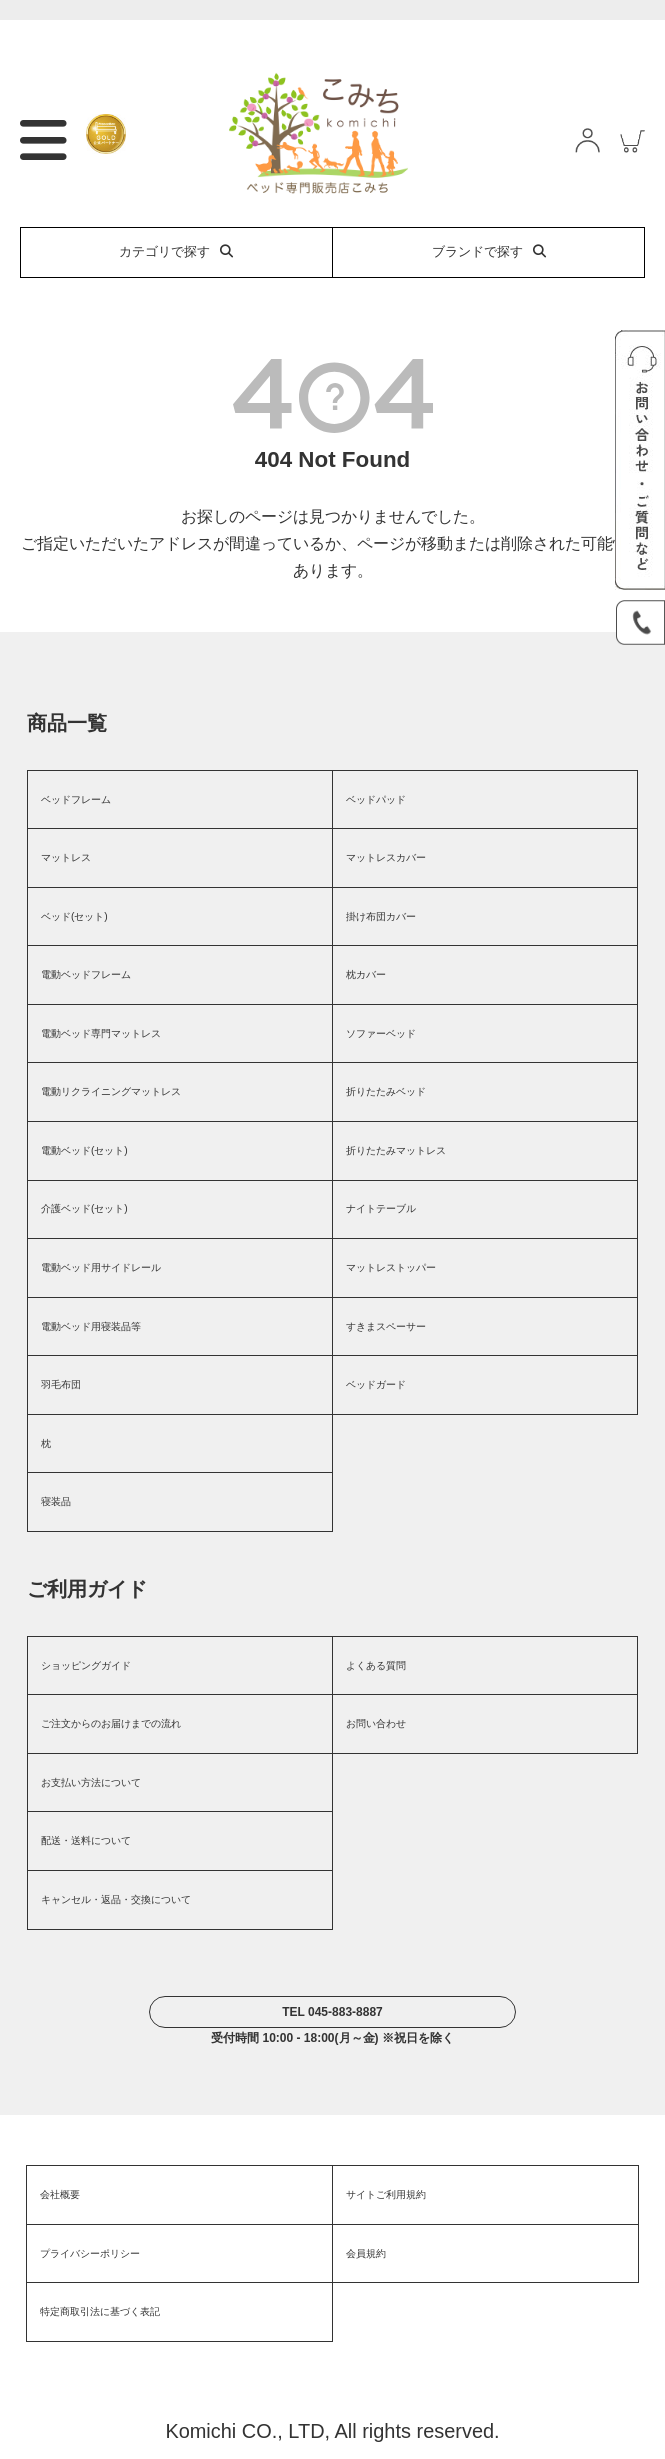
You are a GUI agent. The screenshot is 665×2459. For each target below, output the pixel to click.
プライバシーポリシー (90, 2253)
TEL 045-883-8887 (332, 2012)
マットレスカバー (386, 857)
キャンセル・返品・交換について (116, 1899)
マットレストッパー (391, 1267)
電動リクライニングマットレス (111, 1091)
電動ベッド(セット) (84, 1150)
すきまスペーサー (386, 1326)
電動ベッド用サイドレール (101, 1267)
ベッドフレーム (76, 799)
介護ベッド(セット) (84, 1208)
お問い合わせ (376, 1723)
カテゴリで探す (176, 251)
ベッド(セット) (74, 916)
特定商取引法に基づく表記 (100, 2311)
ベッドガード (376, 1384)
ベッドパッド (376, 799)
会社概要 (60, 2194)
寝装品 (56, 1501)
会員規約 (366, 2253)
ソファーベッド (381, 1033)
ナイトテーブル (381, 1208)
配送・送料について (86, 1840)
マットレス (66, 857)
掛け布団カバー (381, 916)
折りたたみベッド (386, 1091)
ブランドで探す (489, 251)
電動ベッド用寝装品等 (91, 1326)
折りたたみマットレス (396, 1150)
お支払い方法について (91, 1782)
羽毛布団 (61, 1384)
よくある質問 (376, 1665)
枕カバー (366, 974)
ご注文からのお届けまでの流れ (111, 1723)
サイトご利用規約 (386, 2194)
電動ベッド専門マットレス (101, 1033)
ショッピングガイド (86, 1665)
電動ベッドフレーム (86, 974)
